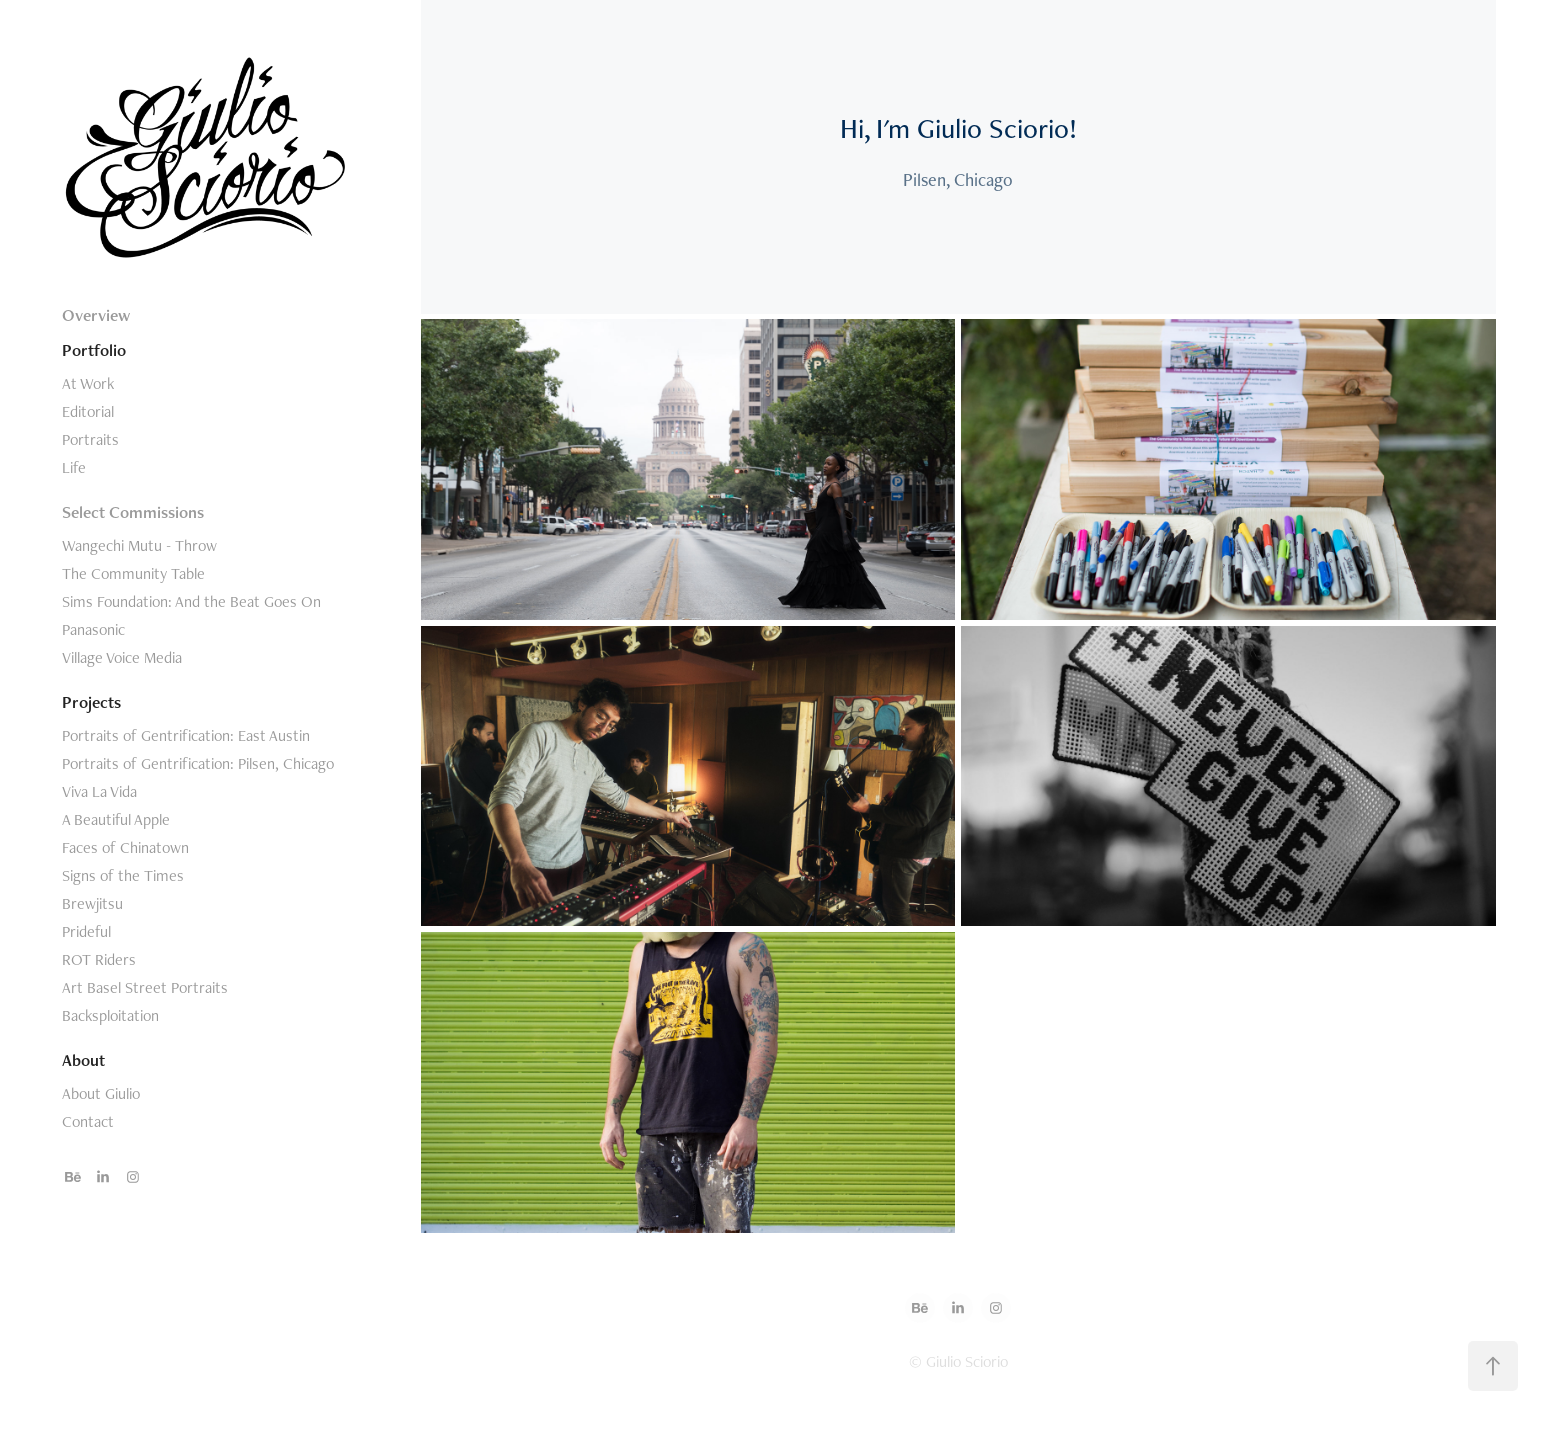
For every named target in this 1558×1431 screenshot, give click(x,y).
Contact (88, 1121)
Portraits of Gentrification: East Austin (186, 735)
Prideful (86, 931)
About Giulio (101, 1093)
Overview (96, 315)
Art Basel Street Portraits (145, 987)
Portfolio (94, 350)
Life (74, 467)
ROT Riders (99, 959)
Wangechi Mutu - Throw (139, 545)
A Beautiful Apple (116, 819)
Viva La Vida (99, 791)
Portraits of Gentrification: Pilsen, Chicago (198, 763)
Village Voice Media (122, 657)
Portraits (90, 439)
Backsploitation (110, 1015)
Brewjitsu (92, 903)
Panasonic (93, 629)
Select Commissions (133, 512)
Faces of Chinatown (125, 847)
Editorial (88, 411)
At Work (88, 383)
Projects (91, 702)
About (83, 1060)
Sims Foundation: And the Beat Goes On (191, 601)
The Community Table (133, 573)
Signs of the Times (123, 875)
